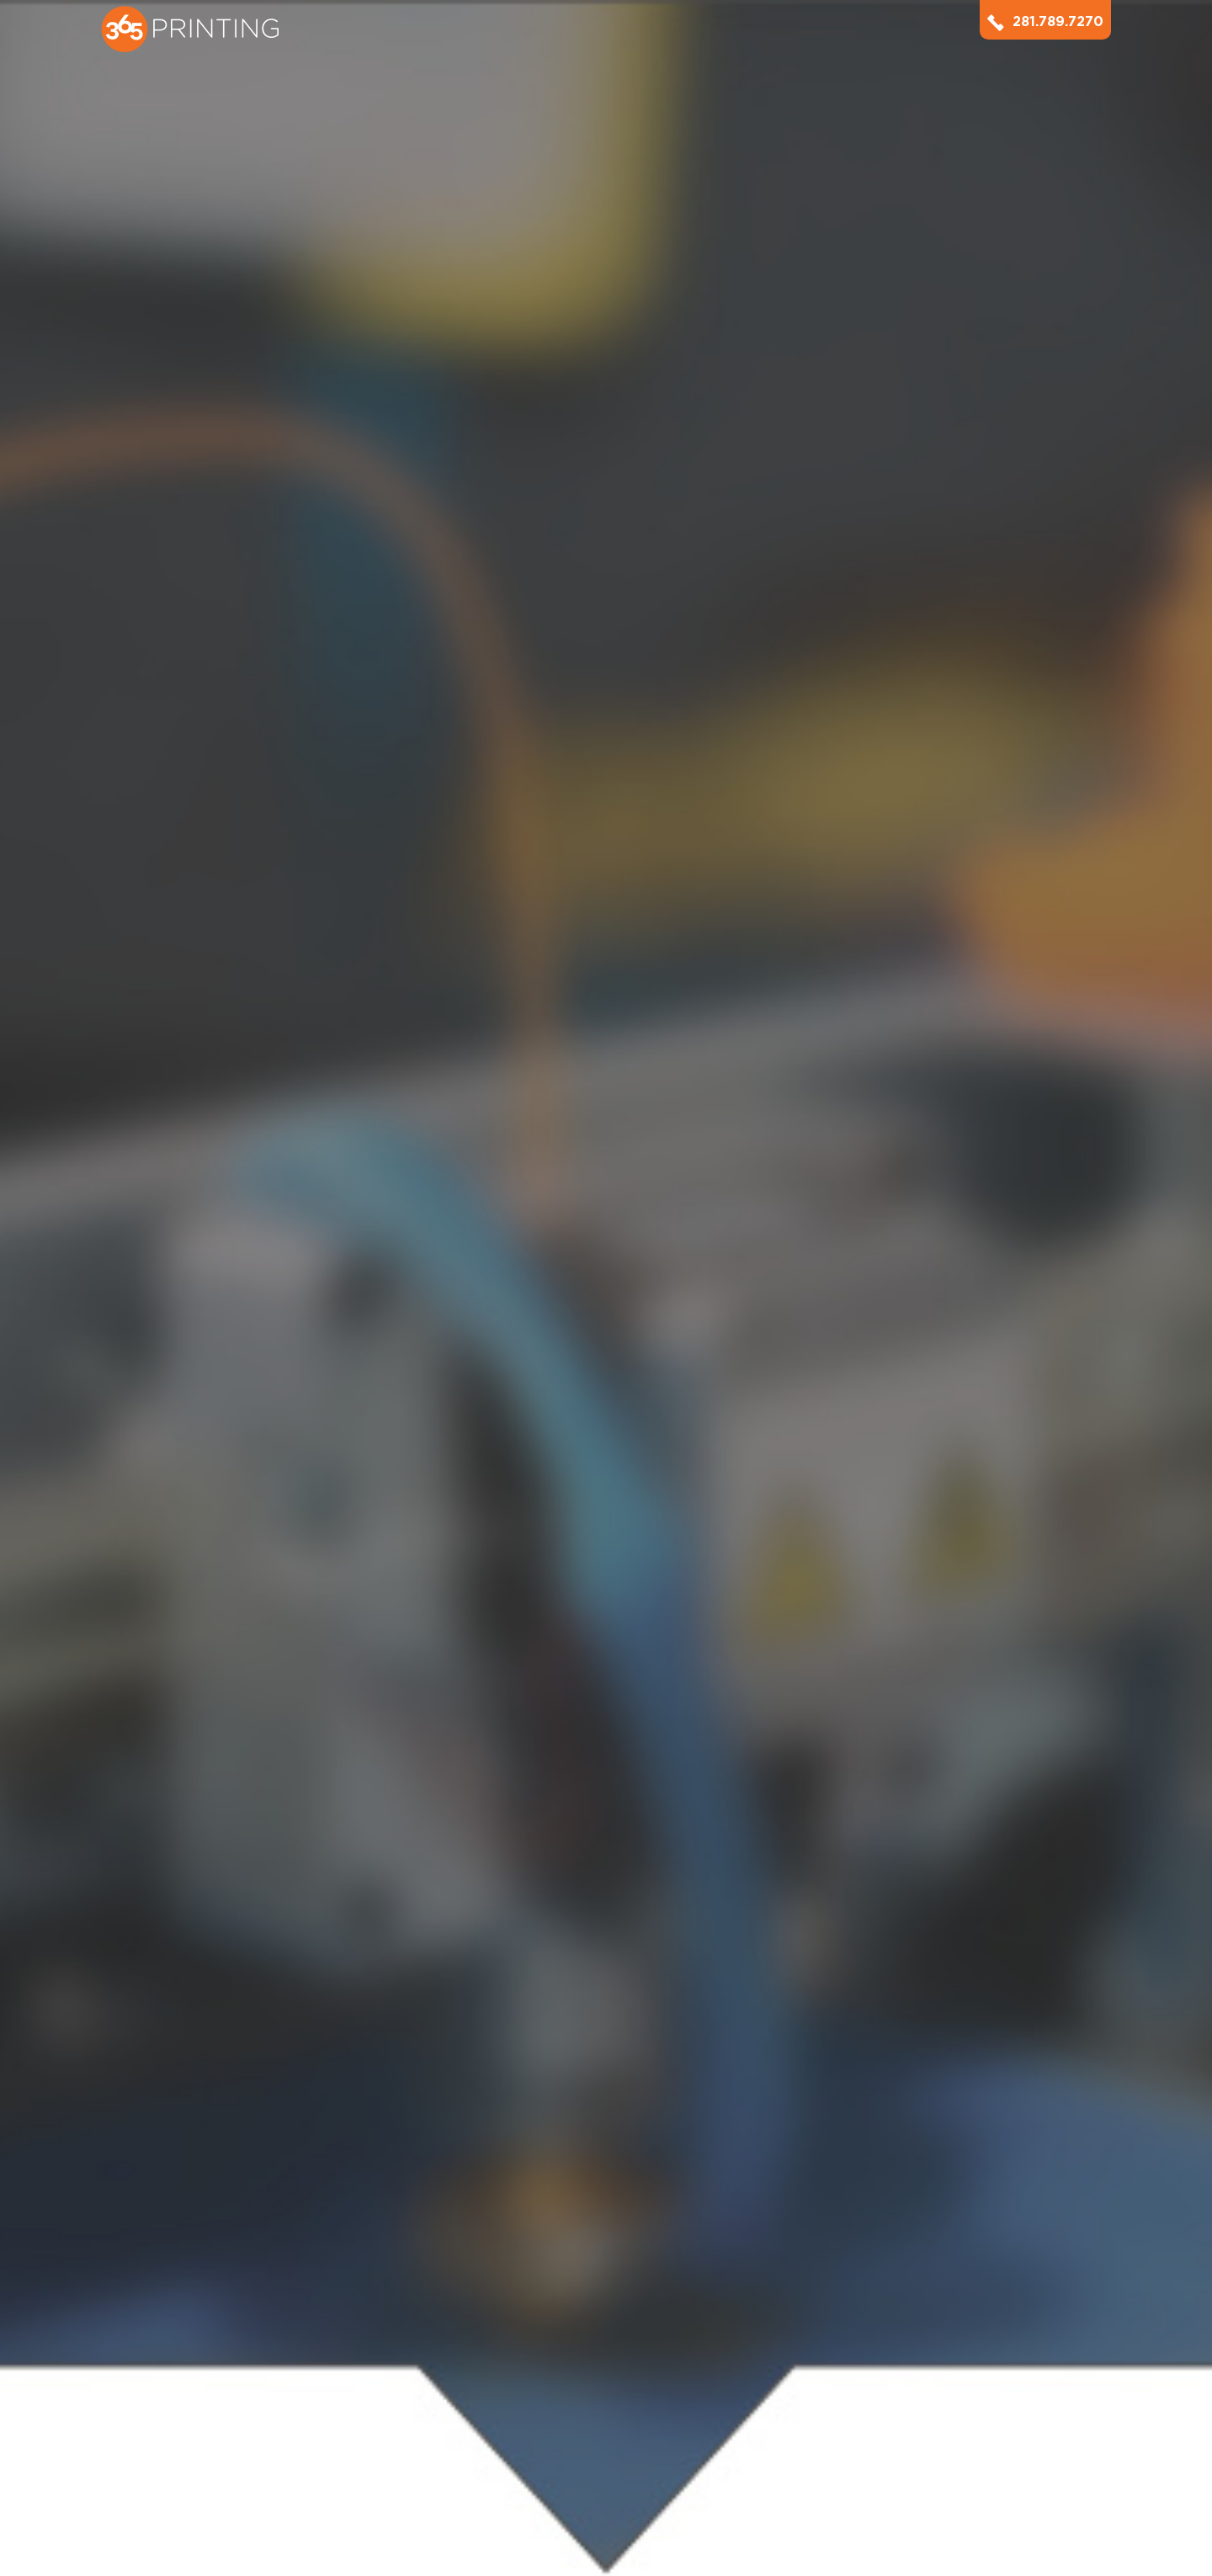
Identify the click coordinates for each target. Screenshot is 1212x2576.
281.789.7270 (1045, 21)
